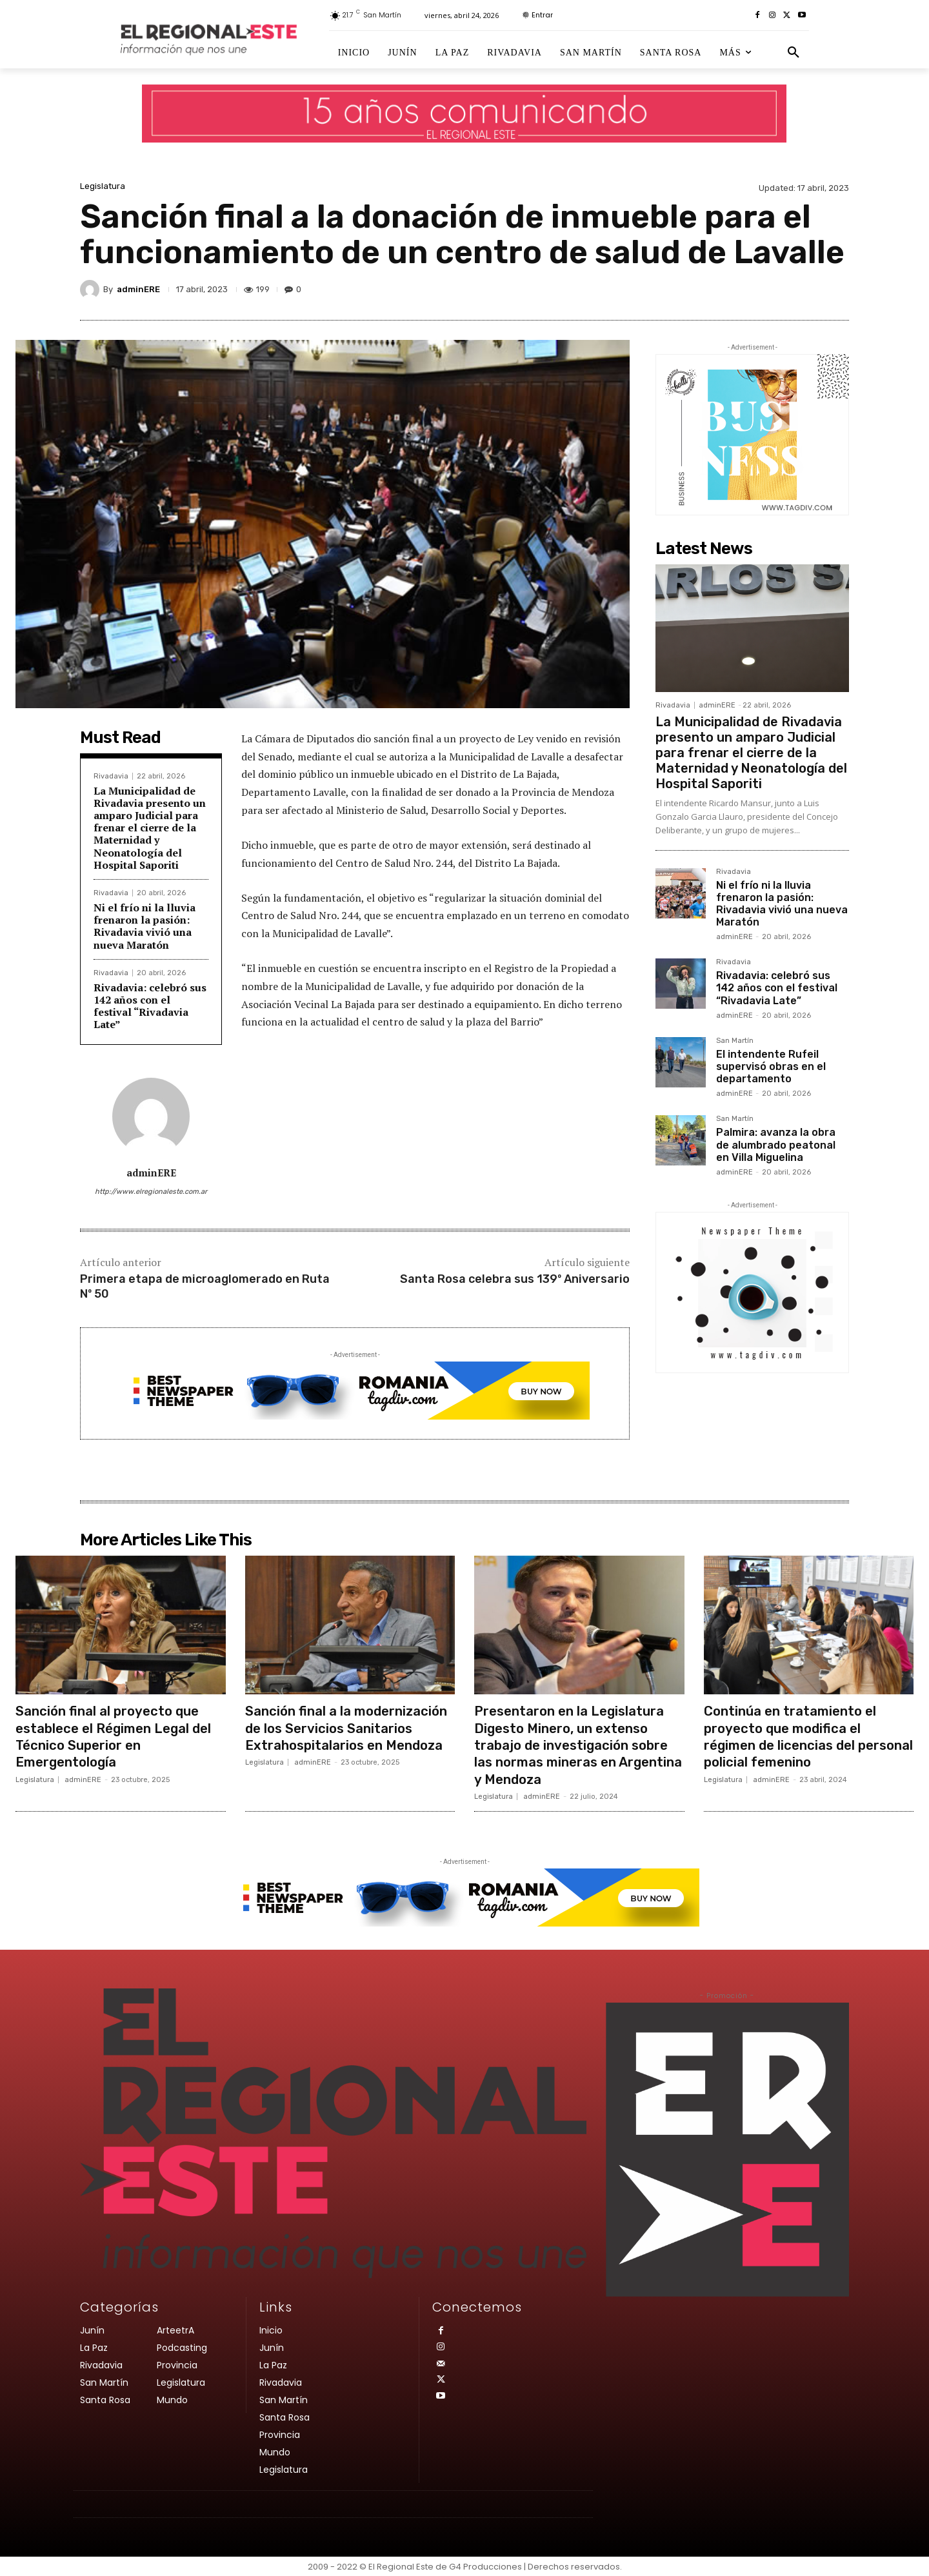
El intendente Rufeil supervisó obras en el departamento (771, 1066)
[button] (793, 52)
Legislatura (102, 186)
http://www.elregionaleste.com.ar (151, 1191)
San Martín (735, 1041)
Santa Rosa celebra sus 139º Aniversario (515, 1279)
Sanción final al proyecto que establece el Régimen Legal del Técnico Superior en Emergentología (119, 1736)
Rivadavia (111, 776)
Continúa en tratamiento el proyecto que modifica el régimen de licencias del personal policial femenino (795, 1736)
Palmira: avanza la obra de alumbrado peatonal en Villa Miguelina (775, 1144)
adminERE (138, 289)
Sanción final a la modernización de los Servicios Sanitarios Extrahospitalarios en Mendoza (349, 1736)
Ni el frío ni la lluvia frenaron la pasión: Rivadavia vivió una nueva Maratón (144, 926)
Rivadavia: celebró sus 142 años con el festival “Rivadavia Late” (150, 1006)
